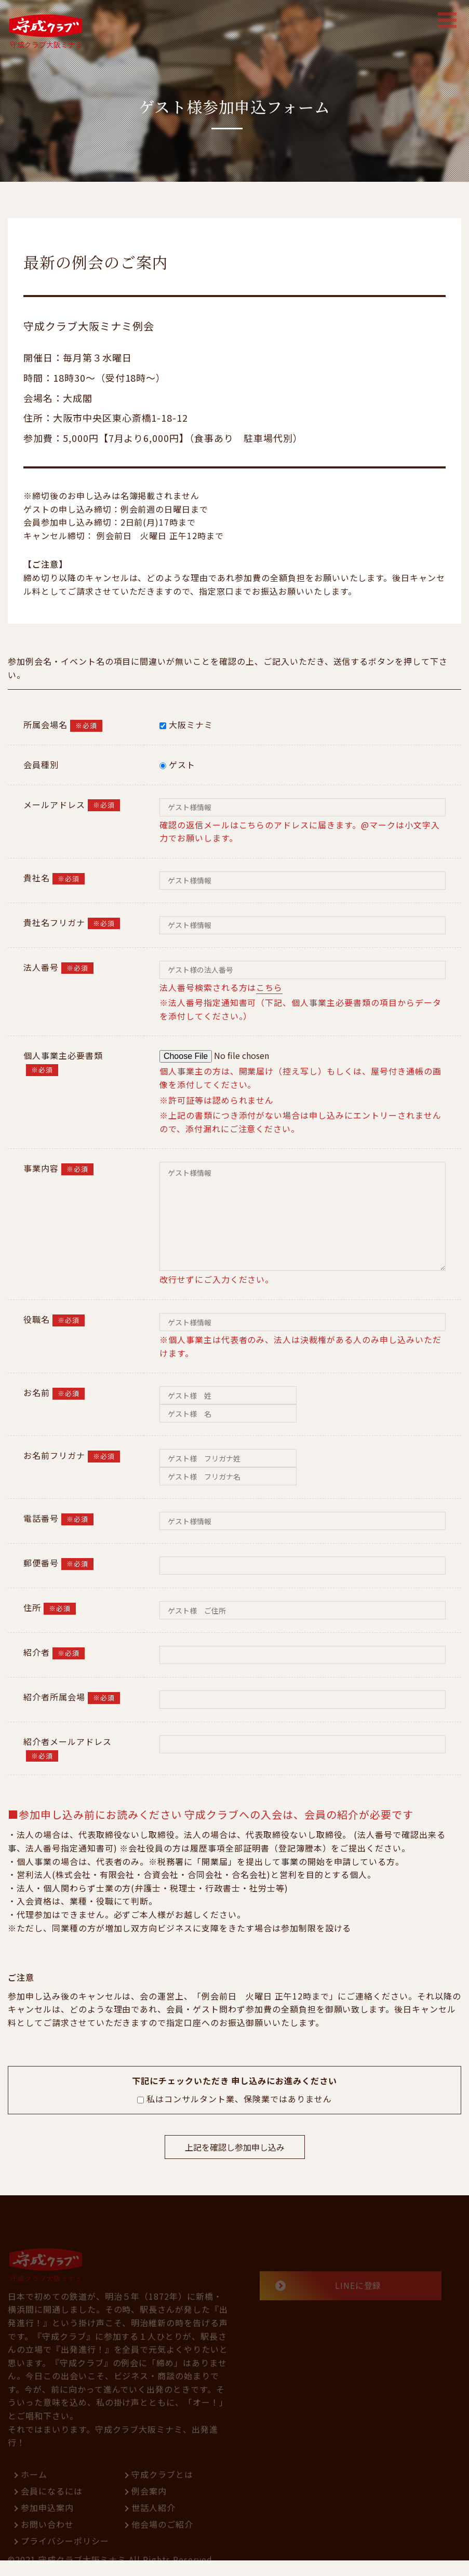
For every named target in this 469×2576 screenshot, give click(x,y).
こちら (269, 987)
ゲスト (177, 764)
